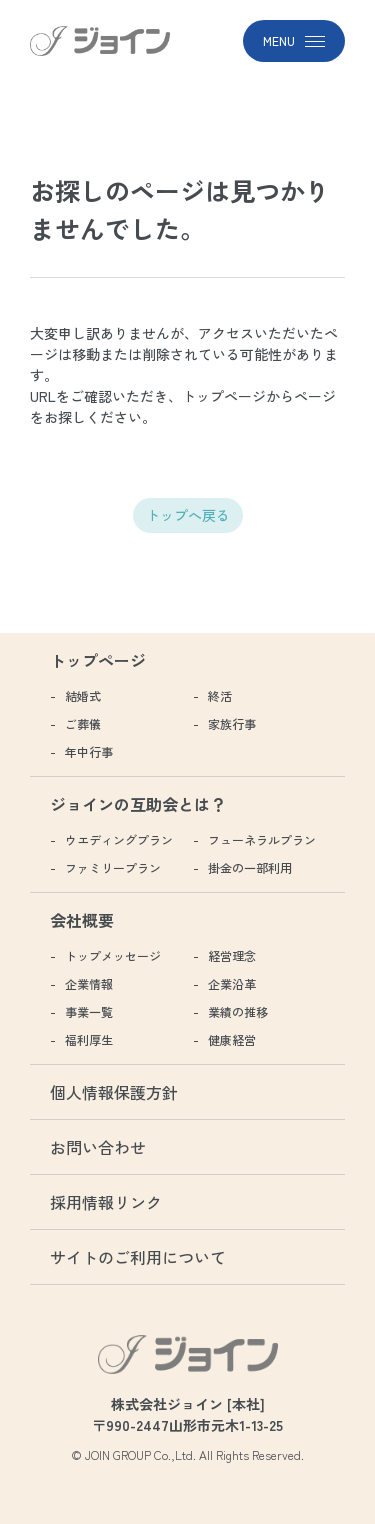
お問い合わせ (98, 1147)
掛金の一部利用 (250, 867)
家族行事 (232, 723)
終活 (220, 695)
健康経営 (232, 1039)
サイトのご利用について (138, 1257)
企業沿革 (232, 983)
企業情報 (89, 983)
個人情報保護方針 (114, 1092)
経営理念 (232, 955)
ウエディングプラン (119, 839)
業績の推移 (238, 1011)
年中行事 (89, 751)
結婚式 (83, 695)
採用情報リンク (106, 1202)
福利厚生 (89, 1039)
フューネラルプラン (262, 839)
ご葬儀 (83, 723)
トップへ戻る (188, 515)
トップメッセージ (113, 955)
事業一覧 (89, 1011)
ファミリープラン (113, 867)
